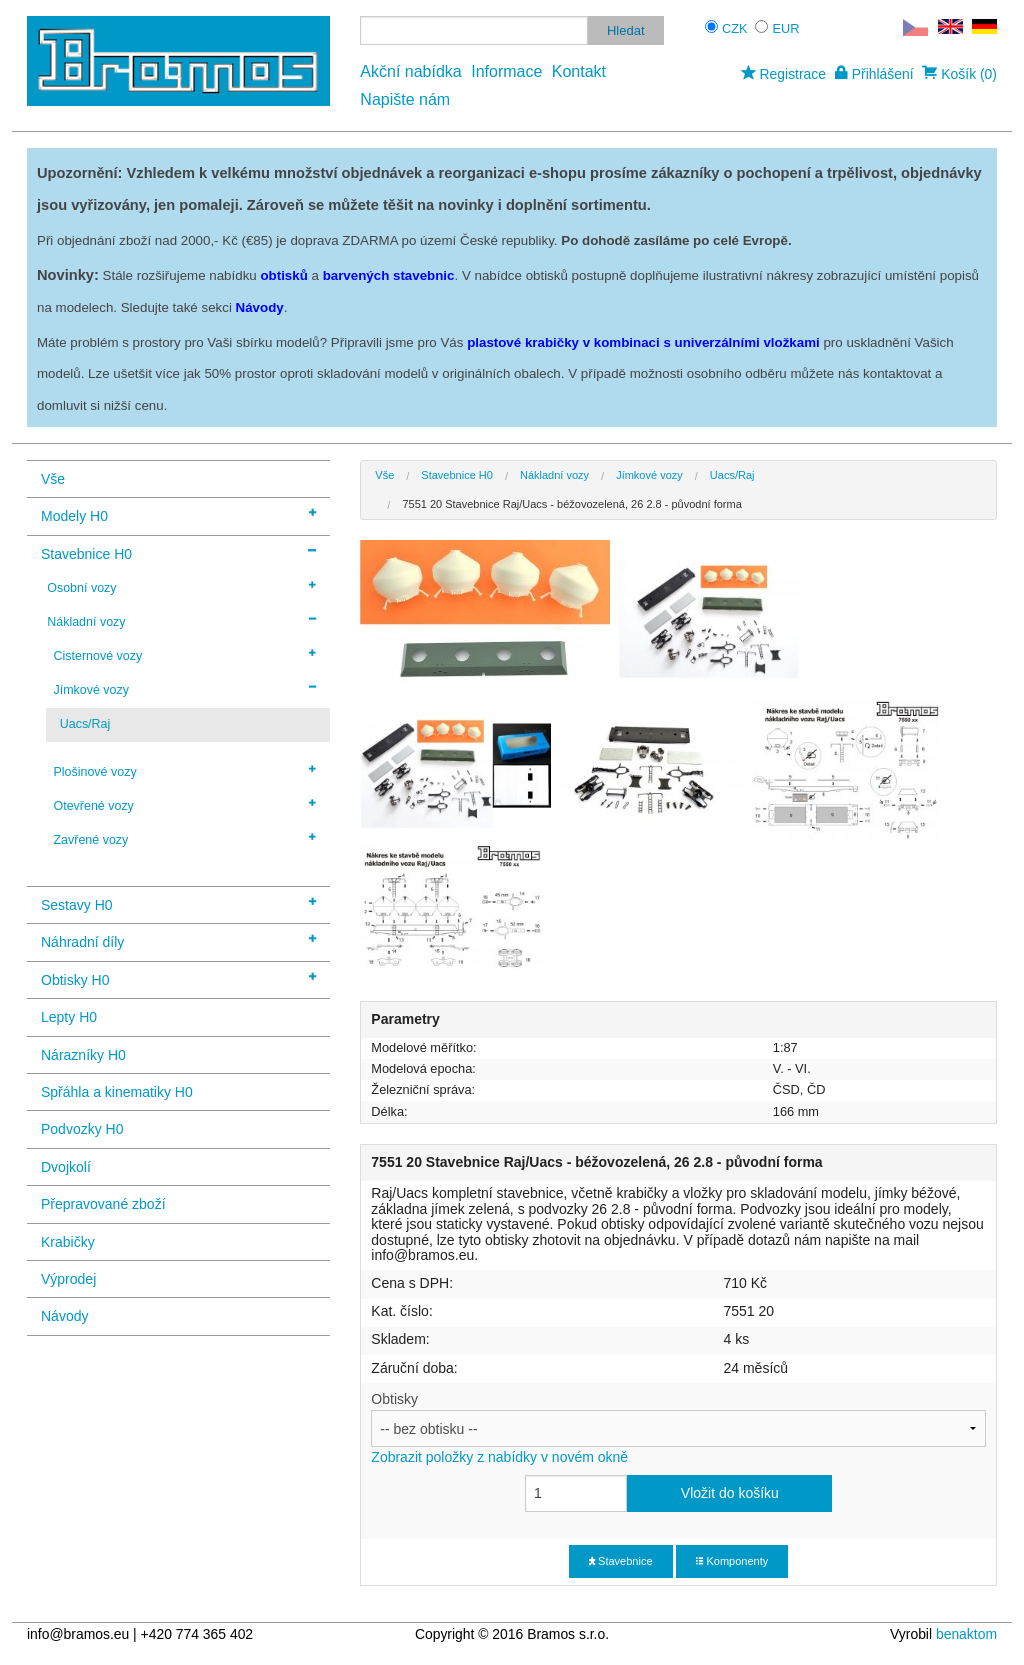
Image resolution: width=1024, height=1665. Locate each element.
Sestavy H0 (178, 903)
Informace (506, 71)
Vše (53, 479)
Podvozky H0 (82, 1129)
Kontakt (579, 71)
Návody (64, 1316)
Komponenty (732, 1561)
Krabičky (68, 1242)
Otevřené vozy (184, 805)
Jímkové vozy (184, 689)
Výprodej (68, 1279)
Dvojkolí (66, 1167)
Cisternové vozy (184, 655)
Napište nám (405, 99)
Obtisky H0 (178, 978)
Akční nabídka (410, 71)
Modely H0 (178, 514)
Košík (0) (959, 74)
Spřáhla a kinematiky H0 (117, 1092)
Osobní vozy (181, 587)
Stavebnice (620, 1561)
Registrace (783, 74)
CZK (735, 28)
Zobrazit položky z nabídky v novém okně (499, 1457)
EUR (786, 28)
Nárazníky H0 (83, 1055)
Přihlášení (874, 74)
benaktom (966, 1634)
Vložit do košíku (730, 1493)
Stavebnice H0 (178, 552)
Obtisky (678, 1428)
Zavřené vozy (184, 839)
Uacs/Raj (85, 724)
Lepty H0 (69, 1017)
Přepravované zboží (103, 1204)
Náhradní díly (178, 940)
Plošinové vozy (184, 771)
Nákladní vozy (181, 621)
